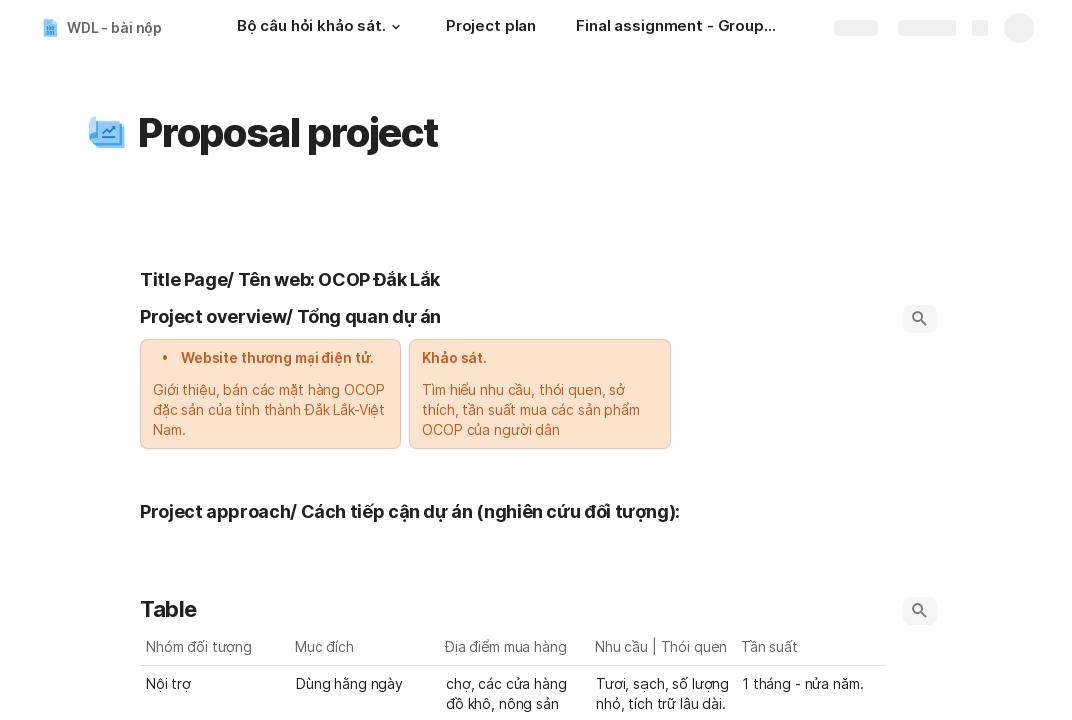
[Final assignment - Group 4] (676, 28)
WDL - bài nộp (114, 27)
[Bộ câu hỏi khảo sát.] (321, 28)
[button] (396, 27)
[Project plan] (491, 28)
